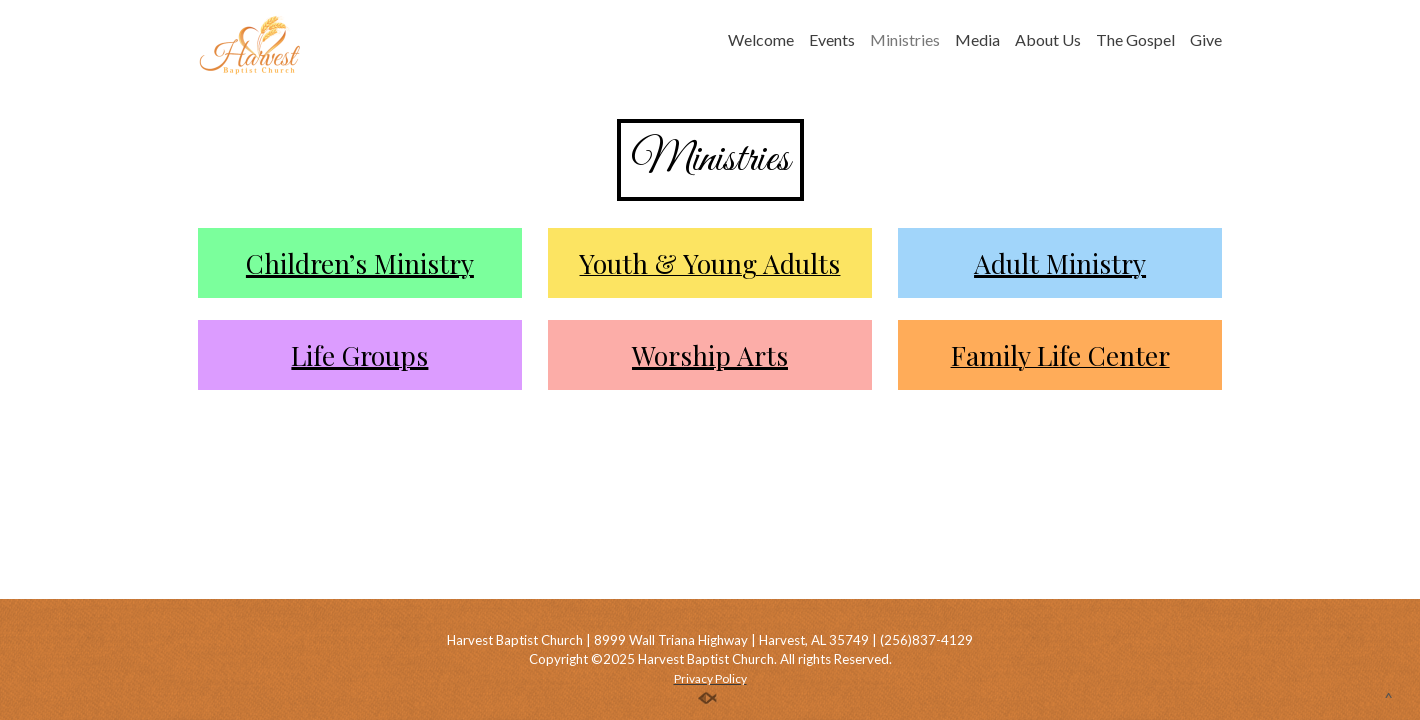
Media (977, 39)
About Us (1048, 39)
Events (832, 39)
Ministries (905, 39)
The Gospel (1135, 39)
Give (1206, 39)
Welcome (761, 39)
